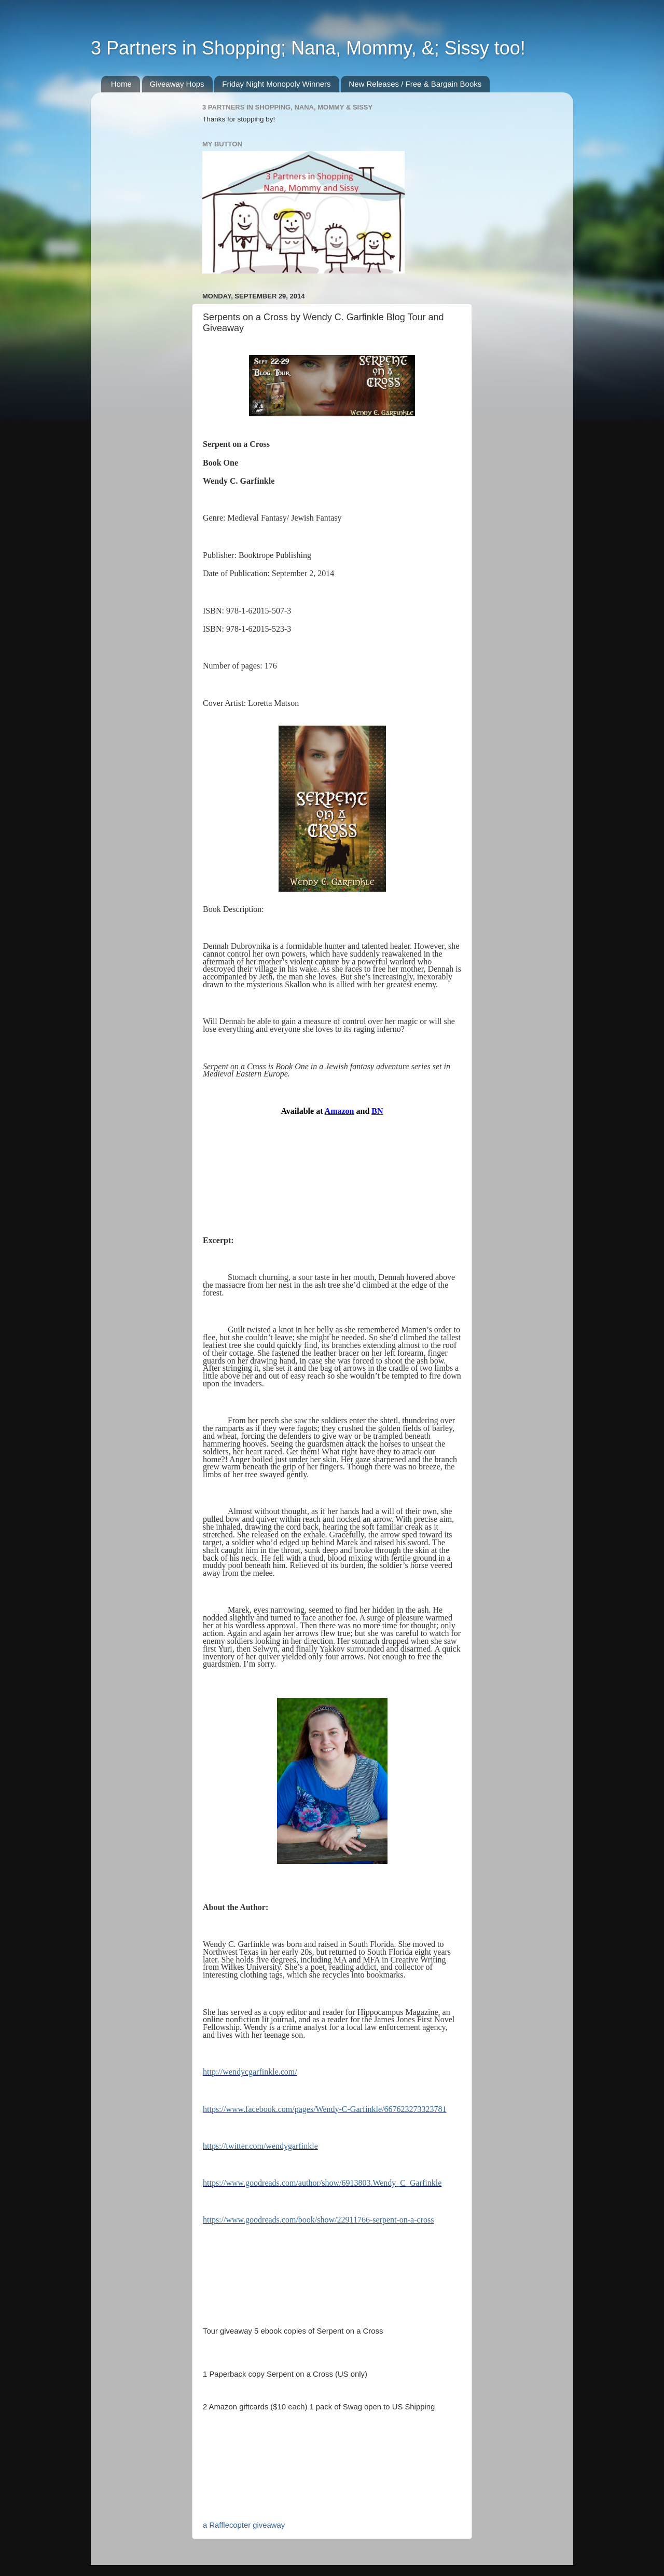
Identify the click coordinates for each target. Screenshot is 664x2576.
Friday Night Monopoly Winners (276, 83)
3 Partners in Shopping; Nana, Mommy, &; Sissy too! (308, 48)
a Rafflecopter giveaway (244, 2525)
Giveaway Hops (177, 83)
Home (121, 83)
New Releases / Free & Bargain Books (415, 83)
